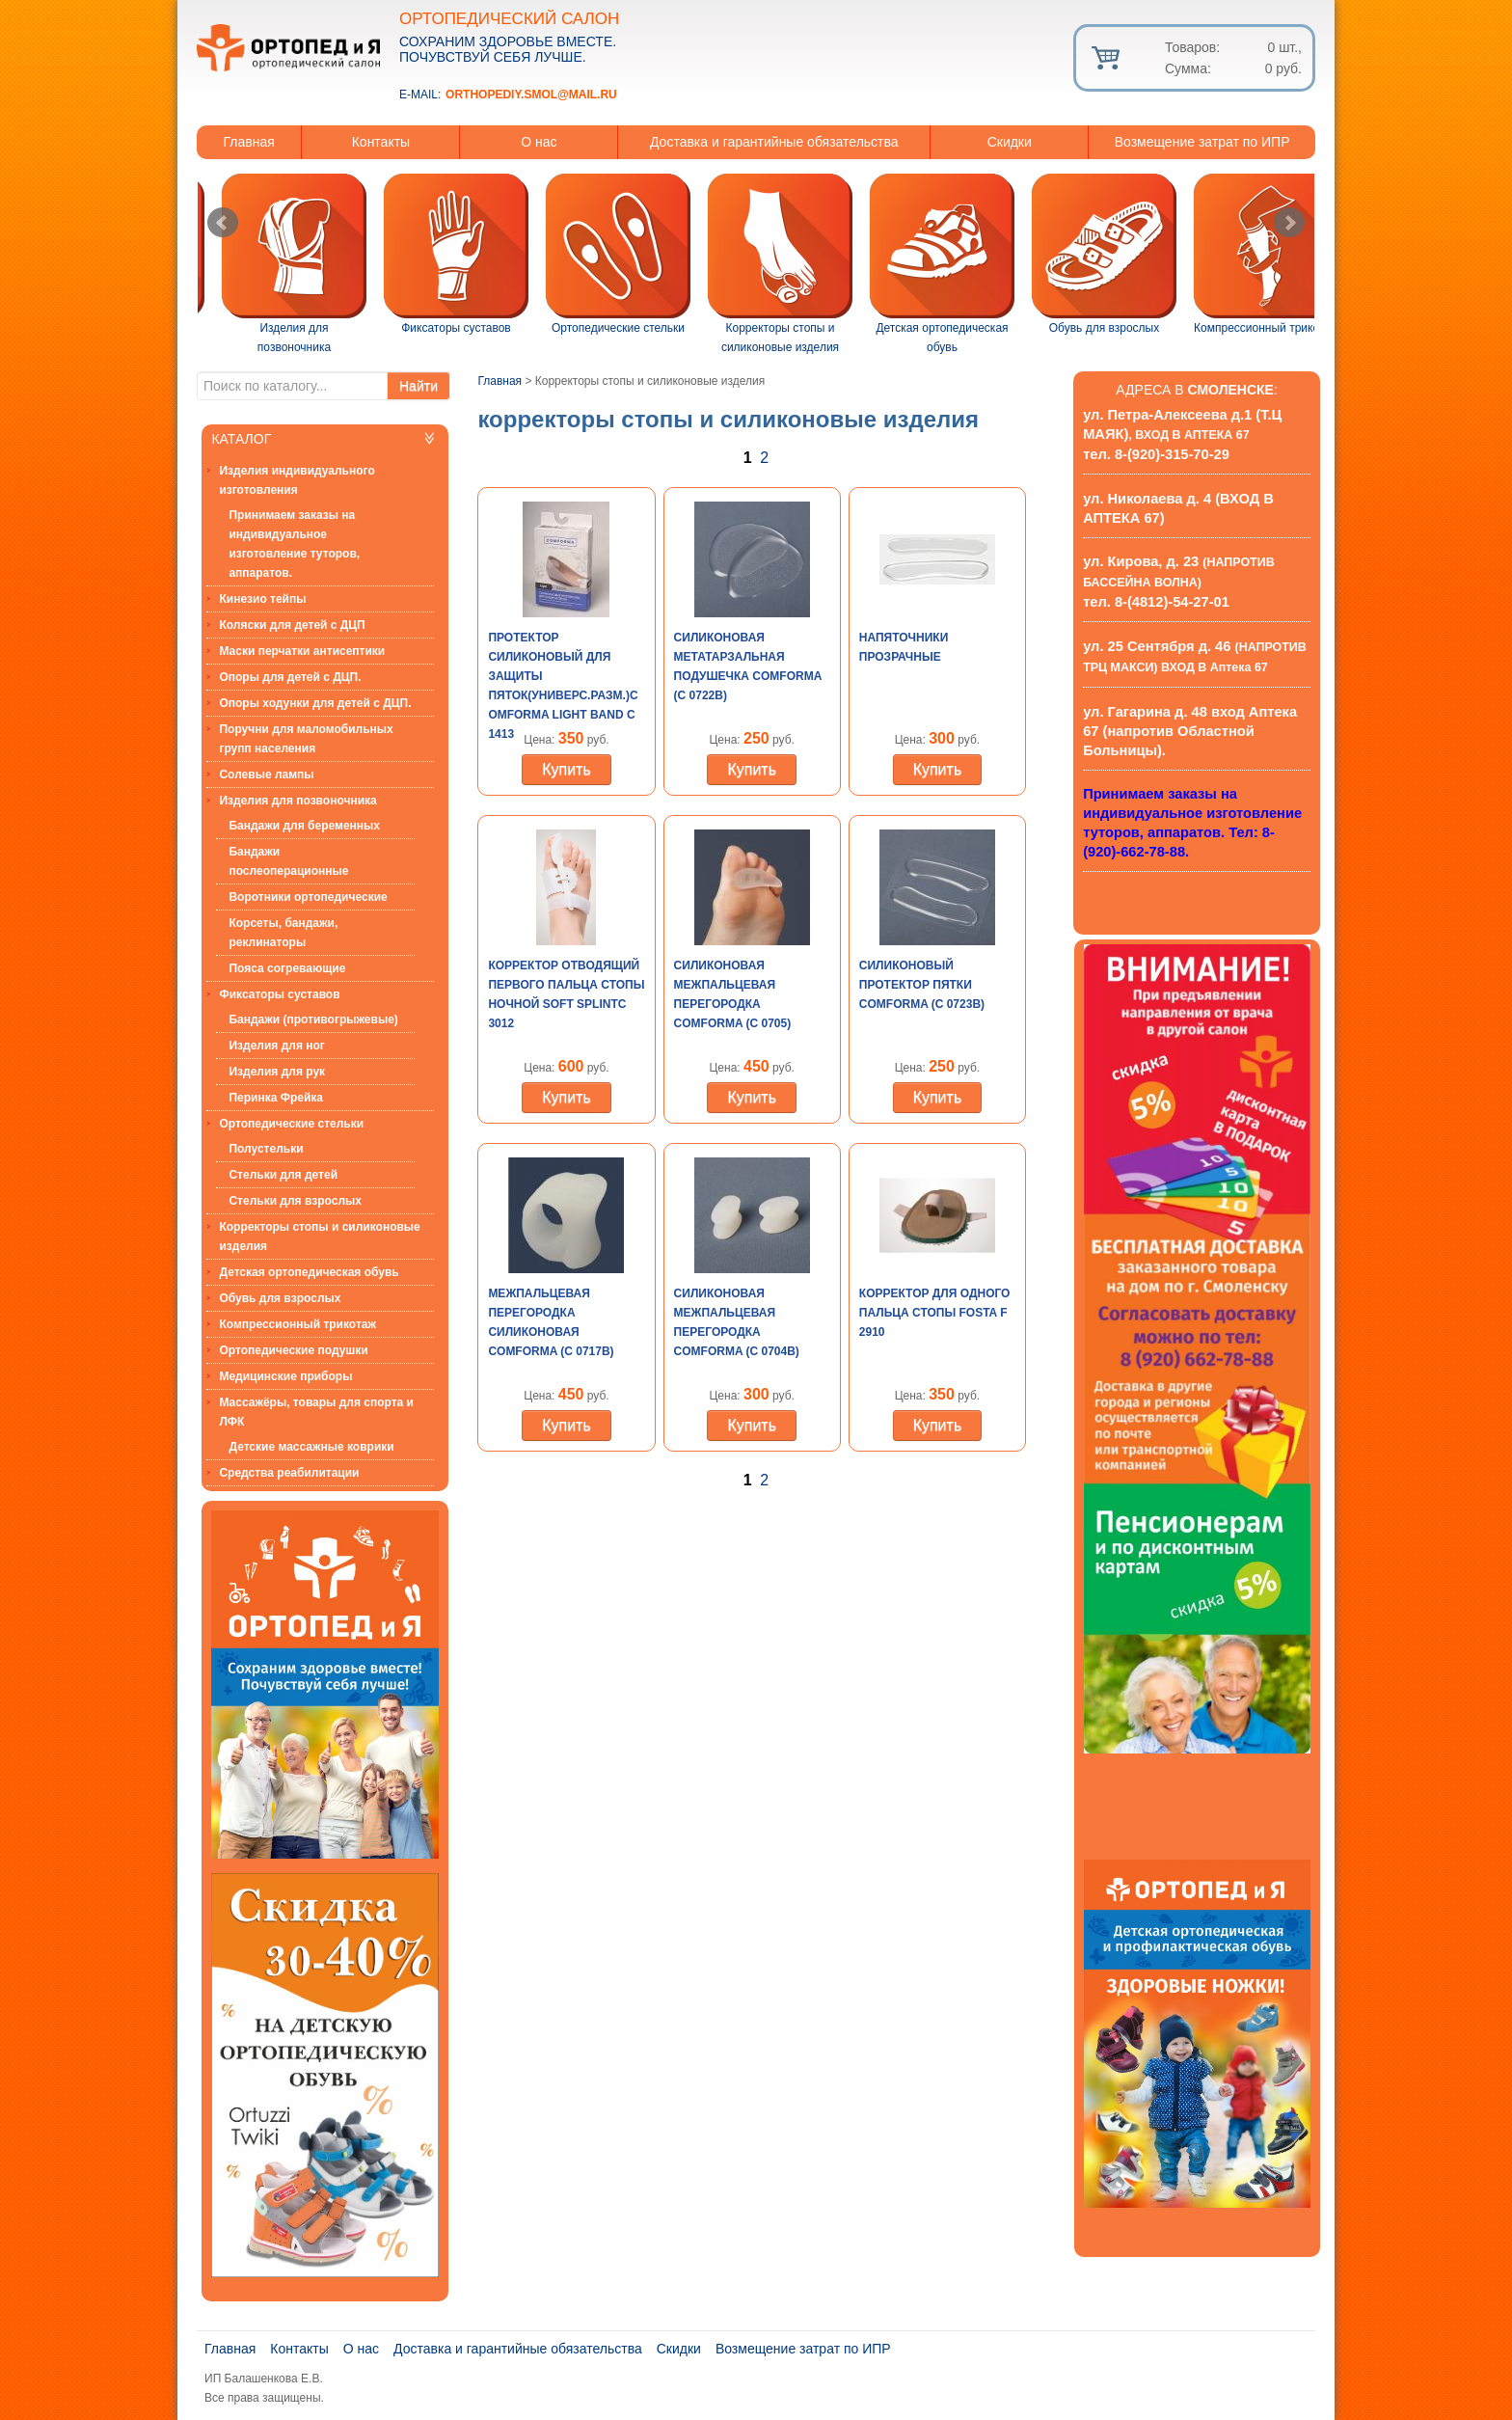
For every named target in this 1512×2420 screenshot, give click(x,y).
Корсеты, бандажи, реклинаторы (283, 932)
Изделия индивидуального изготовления (296, 480)
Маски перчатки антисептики (302, 651)
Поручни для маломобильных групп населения (305, 738)
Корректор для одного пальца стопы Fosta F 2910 (935, 1313)
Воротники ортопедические (308, 897)
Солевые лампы (266, 774)
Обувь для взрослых (279, 1298)
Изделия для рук (277, 1071)
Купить (566, 769)
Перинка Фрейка (276, 1097)
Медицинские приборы (285, 1376)
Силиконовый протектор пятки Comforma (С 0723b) (922, 985)
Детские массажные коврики (311, 1447)
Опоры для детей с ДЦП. (290, 677)
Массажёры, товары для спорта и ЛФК (316, 1412)
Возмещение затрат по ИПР (1202, 142)
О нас (538, 142)
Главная (249, 142)
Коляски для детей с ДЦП (291, 625)
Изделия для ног (276, 1045)
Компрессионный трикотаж (297, 1324)
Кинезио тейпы (262, 599)
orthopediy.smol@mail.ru (531, 94)
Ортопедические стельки (291, 1123)
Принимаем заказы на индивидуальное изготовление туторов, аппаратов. (294, 544)
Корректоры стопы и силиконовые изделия (319, 1236)
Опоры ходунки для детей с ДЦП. (315, 703)
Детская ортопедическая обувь (308, 1272)
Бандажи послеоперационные (288, 861)
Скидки (1009, 142)
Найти (418, 386)
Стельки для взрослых (295, 1201)
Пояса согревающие (287, 968)
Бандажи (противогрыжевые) (313, 1019)
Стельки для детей (283, 1175)
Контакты (381, 142)
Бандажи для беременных (304, 825)
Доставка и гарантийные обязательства (774, 142)
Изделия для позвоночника (297, 800)
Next (1289, 222)
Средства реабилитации (289, 1473)
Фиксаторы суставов (279, 994)
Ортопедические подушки (293, 1350)
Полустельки (266, 1149)
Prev (222, 222)
